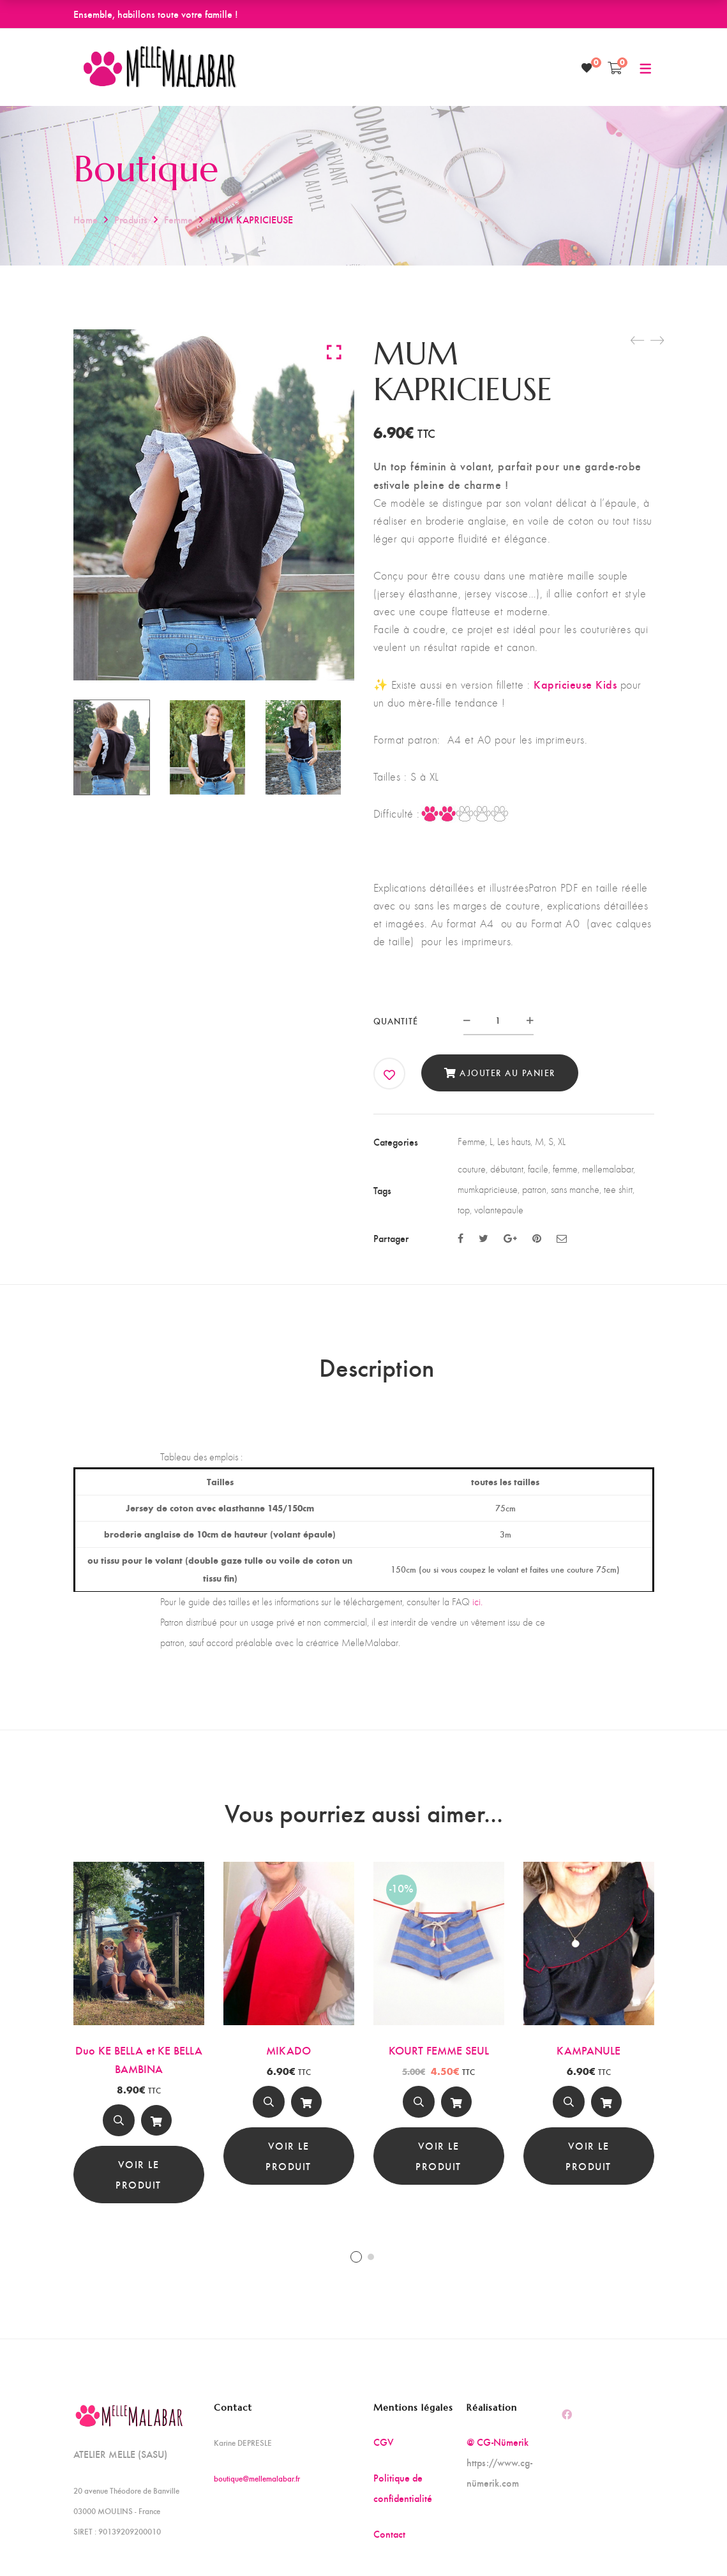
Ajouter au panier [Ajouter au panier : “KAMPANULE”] (606, 2105)
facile (538, 1169)
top (464, 1210)
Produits (130, 219)
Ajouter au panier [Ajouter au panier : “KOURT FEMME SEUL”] (456, 2105)
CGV (383, 2441)
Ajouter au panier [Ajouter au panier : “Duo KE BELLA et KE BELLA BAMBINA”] (156, 2123)
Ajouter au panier (507, 1073)
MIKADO (288, 2050)
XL (562, 1141)
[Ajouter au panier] (156, 2120)
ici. (477, 1602)
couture (472, 1169)
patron (534, 1189)
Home (85, 219)
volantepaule (498, 1210)
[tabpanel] (139, 2032)
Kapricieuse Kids (575, 684)
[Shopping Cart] (615, 67)
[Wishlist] (586, 67)
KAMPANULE (588, 2050)
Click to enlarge (334, 351)
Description (376, 1366)
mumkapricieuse (488, 1189)
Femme (178, 219)
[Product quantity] (498, 1020)
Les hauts (513, 1141)
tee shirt (618, 1189)
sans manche (575, 1189)
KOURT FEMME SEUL (439, 2050)
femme (565, 1169)
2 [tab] (371, 2257)
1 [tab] (356, 2257)
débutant (506, 1169)
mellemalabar (607, 1169)
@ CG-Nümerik (497, 2441)
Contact (389, 2533)
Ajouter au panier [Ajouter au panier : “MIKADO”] (306, 2105)
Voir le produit (138, 2174)
